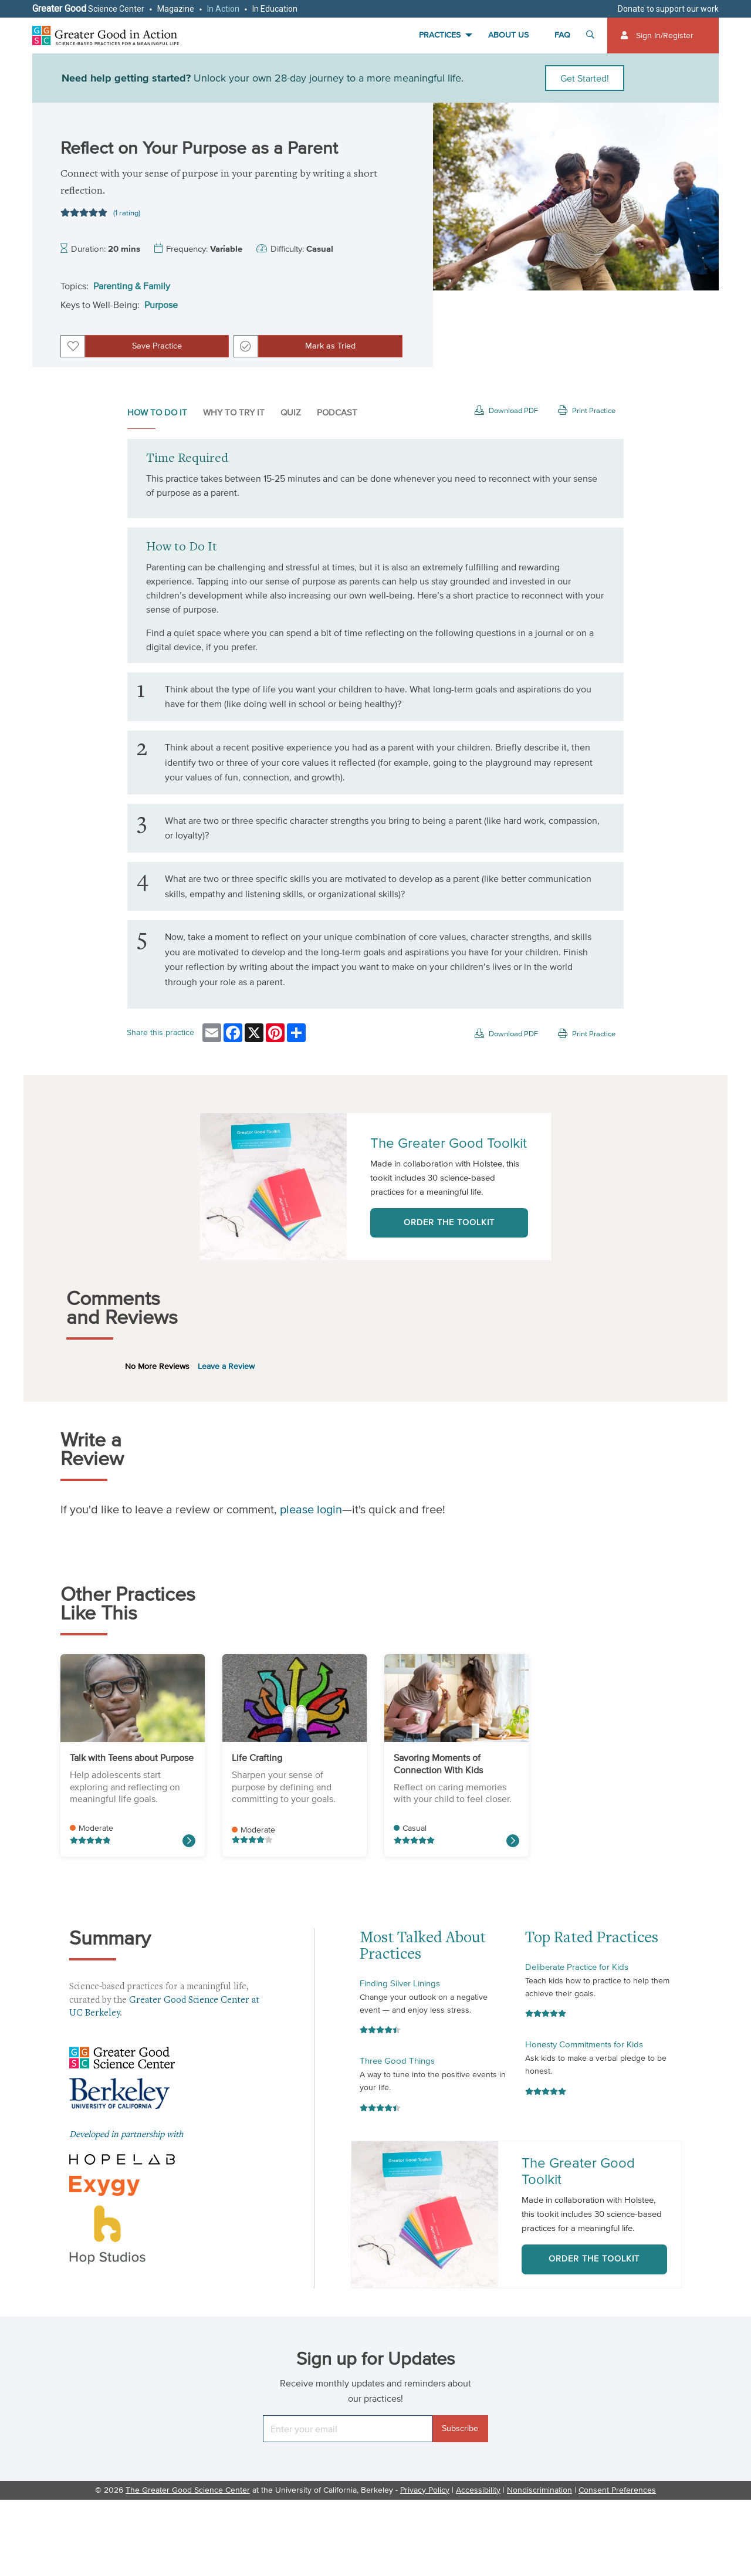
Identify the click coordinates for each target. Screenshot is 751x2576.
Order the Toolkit (449, 1222)
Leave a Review (226, 1366)
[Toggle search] (592, 35)
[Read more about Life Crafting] (188, 1840)
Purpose (161, 304)
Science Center (88, 8)
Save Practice (157, 346)
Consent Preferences (617, 2490)
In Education (274, 8)
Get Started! (584, 78)
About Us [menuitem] (508, 35)
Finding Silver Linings (400, 1983)
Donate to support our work (668, 8)
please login (311, 1509)
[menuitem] (663, 35)
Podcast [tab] (337, 412)
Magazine (175, 8)
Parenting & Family (131, 285)
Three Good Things (397, 2060)
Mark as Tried (330, 346)
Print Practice (586, 410)
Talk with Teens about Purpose (132, 1757)
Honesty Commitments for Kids (584, 2044)
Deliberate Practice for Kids (576, 1967)
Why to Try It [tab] (234, 412)
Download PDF (506, 410)
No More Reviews (157, 1366)
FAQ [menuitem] (562, 35)
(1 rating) (126, 212)
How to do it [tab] (157, 412)
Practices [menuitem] (440, 35)
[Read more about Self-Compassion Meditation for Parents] (512, 1840)
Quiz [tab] (290, 412)
